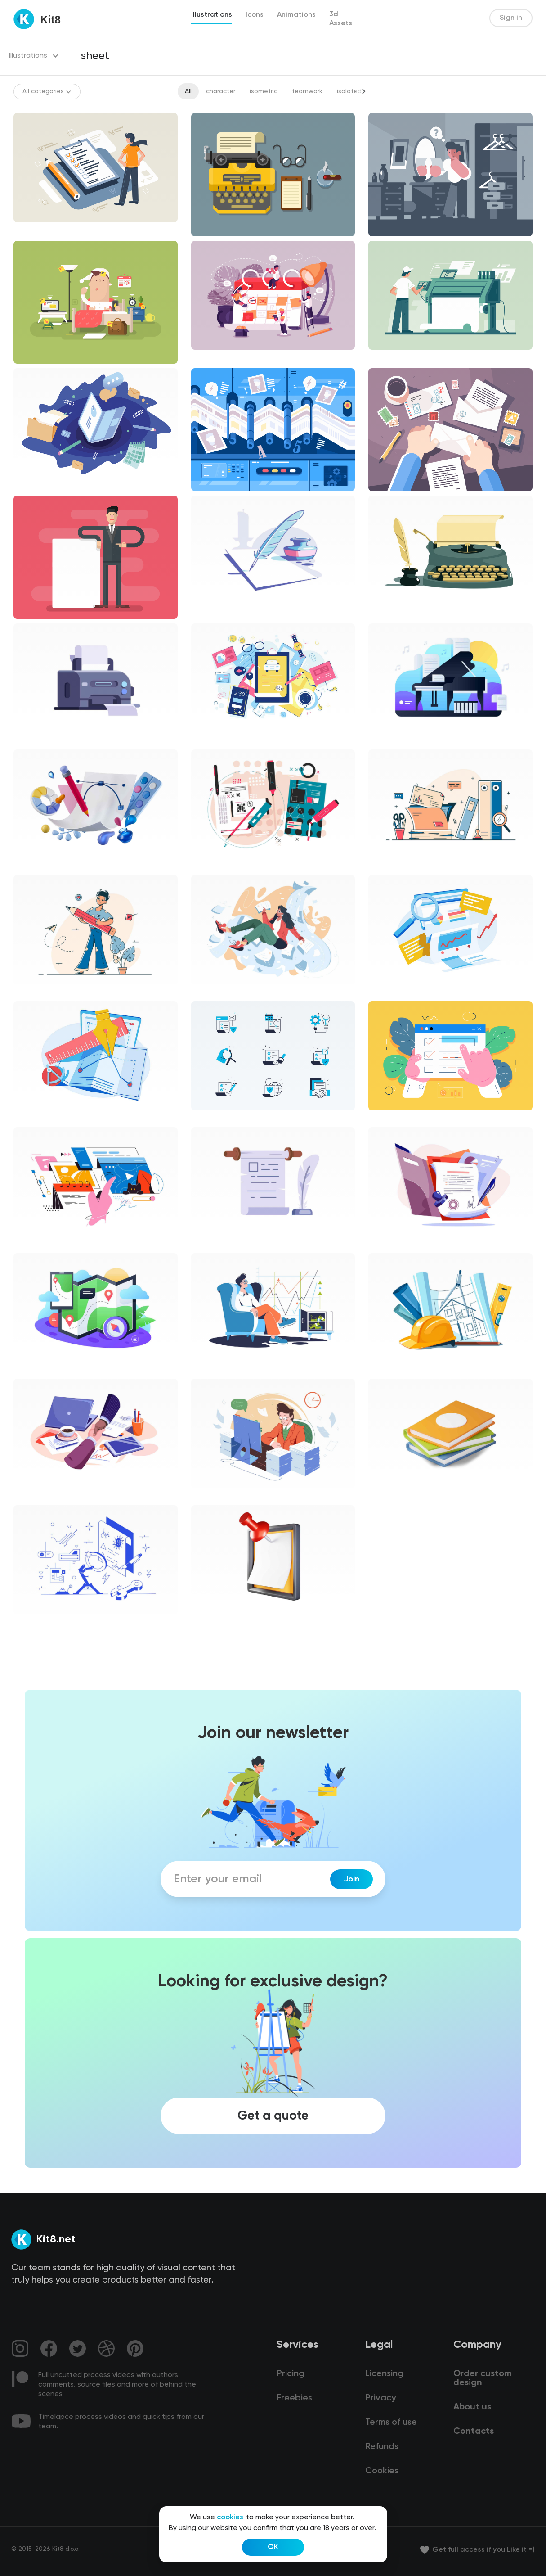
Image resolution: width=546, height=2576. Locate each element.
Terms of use (391, 2422)
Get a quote (273, 2115)
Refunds (381, 2446)
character (220, 91)
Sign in (511, 18)
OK (273, 2547)
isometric (263, 91)
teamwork (307, 91)
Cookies (381, 2471)
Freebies (294, 2398)
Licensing (384, 2373)
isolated (349, 91)
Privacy (380, 2398)
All (188, 91)
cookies (230, 2517)
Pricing (290, 2373)
